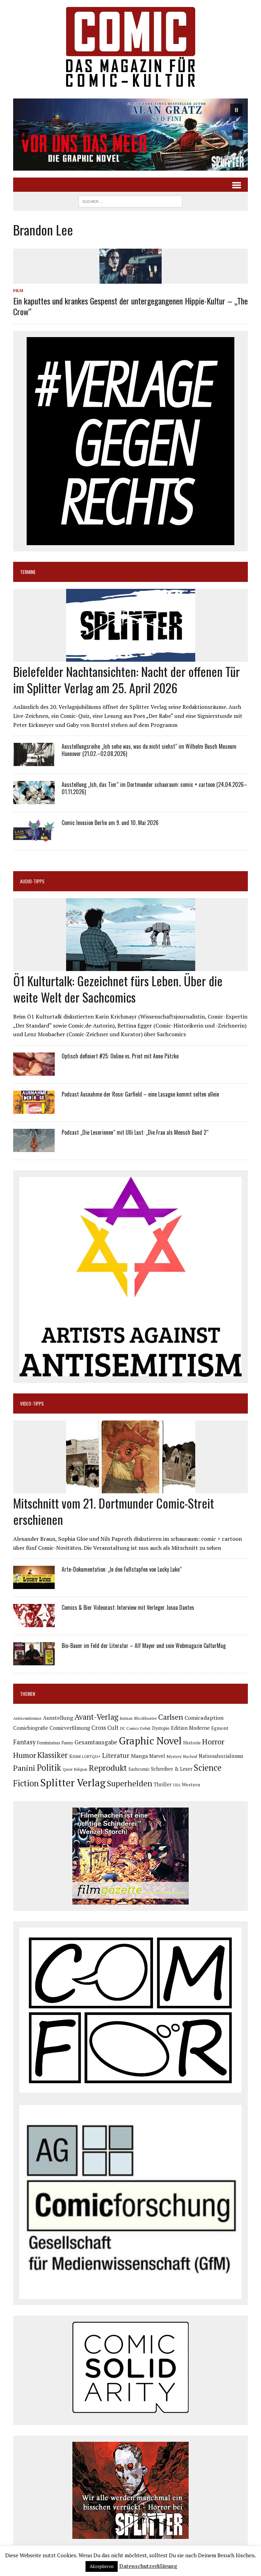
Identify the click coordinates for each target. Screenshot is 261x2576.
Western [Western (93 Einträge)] (191, 1784)
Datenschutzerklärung (148, 2565)
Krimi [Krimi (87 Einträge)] (75, 1756)
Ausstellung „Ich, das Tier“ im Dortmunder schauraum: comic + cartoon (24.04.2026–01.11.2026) (154, 788)
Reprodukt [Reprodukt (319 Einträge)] (108, 1767)
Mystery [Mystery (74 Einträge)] (174, 1756)
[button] (130, 134)
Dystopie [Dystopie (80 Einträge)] (161, 1728)
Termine (28, 571)
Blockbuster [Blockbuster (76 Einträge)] (145, 1718)
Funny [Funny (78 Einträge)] (67, 1743)
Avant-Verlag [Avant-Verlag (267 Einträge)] (96, 1717)
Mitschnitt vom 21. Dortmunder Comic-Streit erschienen (113, 1511)
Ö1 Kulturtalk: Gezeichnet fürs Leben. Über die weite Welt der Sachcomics (118, 988)
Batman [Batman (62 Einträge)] (126, 1718)
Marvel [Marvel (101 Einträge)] (157, 1756)
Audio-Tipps (32, 881)
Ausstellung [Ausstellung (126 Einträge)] (58, 1717)
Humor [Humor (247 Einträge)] (24, 1755)
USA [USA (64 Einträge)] (176, 1785)
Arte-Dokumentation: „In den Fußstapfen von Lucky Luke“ (122, 1569)
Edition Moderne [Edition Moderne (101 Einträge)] (190, 1728)
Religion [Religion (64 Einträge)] (80, 1769)
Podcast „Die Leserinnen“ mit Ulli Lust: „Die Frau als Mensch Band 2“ (135, 1132)
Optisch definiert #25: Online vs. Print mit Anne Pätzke (120, 1056)
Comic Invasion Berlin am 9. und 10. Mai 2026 (110, 822)
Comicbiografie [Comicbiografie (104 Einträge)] (30, 1728)
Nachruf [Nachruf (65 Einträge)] (190, 1756)
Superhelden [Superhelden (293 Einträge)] (129, 1783)
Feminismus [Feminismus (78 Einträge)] (48, 1743)
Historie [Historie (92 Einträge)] (192, 1743)
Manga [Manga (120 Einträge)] (139, 1756)
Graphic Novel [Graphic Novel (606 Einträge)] (150, 1740)
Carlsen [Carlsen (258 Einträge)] (170, 1717)
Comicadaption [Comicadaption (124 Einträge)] (204, 1717)
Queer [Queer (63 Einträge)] (68, 1769)
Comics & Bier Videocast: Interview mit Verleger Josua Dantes (128, 1607)
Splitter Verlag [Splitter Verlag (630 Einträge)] (73, 1782)
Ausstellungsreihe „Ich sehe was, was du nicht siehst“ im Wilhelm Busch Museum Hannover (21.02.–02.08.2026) (149, 750)
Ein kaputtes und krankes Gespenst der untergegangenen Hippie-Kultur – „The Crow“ (130, 306)
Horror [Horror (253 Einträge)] (213, 1741)
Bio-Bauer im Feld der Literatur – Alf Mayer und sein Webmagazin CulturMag (144, 1645)
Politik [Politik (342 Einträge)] (49, 1767)
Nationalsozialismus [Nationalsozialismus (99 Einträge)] (221, 1756)
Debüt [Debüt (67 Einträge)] (145, 1728)
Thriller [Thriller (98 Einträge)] (163, 1784)
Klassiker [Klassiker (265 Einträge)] (52, 1755)
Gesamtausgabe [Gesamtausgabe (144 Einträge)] (95, 1742)
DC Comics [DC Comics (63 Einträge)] (129, 1728)
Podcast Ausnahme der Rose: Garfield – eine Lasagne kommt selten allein (140, 1094)
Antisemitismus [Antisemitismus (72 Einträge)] (27, 1718)
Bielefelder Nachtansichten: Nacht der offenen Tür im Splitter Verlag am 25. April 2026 (126, 679)
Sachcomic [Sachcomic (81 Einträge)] (139, 1769)
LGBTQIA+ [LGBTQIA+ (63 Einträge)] (91, 1756)
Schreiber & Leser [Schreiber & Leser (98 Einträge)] (171, 1769)
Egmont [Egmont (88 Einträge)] (219, 1728)
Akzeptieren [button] (102, 2566)
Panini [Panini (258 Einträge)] (24, 1768)
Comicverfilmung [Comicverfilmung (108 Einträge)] (70, 1727)
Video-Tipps (32, 1403)
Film (18, 290)
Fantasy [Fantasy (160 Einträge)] (24, 1742)
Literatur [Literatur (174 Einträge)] (115, 1755)
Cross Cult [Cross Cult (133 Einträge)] (105, 1728)
